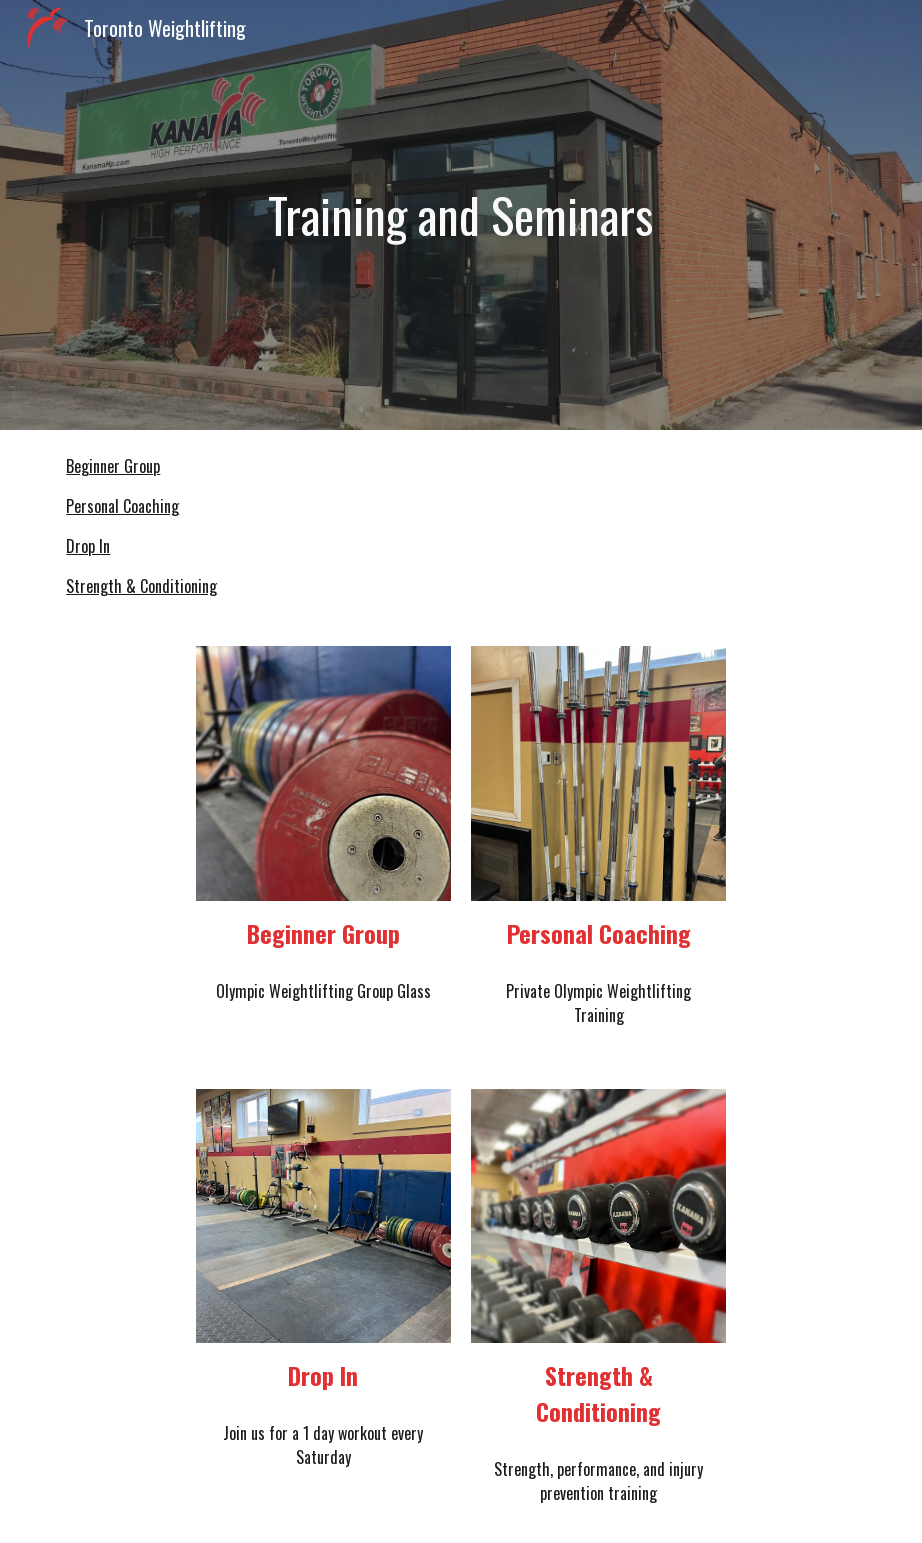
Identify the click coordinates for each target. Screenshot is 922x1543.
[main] (461, 215)
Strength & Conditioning (141, 586)
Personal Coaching (122, 506)
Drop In (88, 546)
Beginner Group (113, 466)
